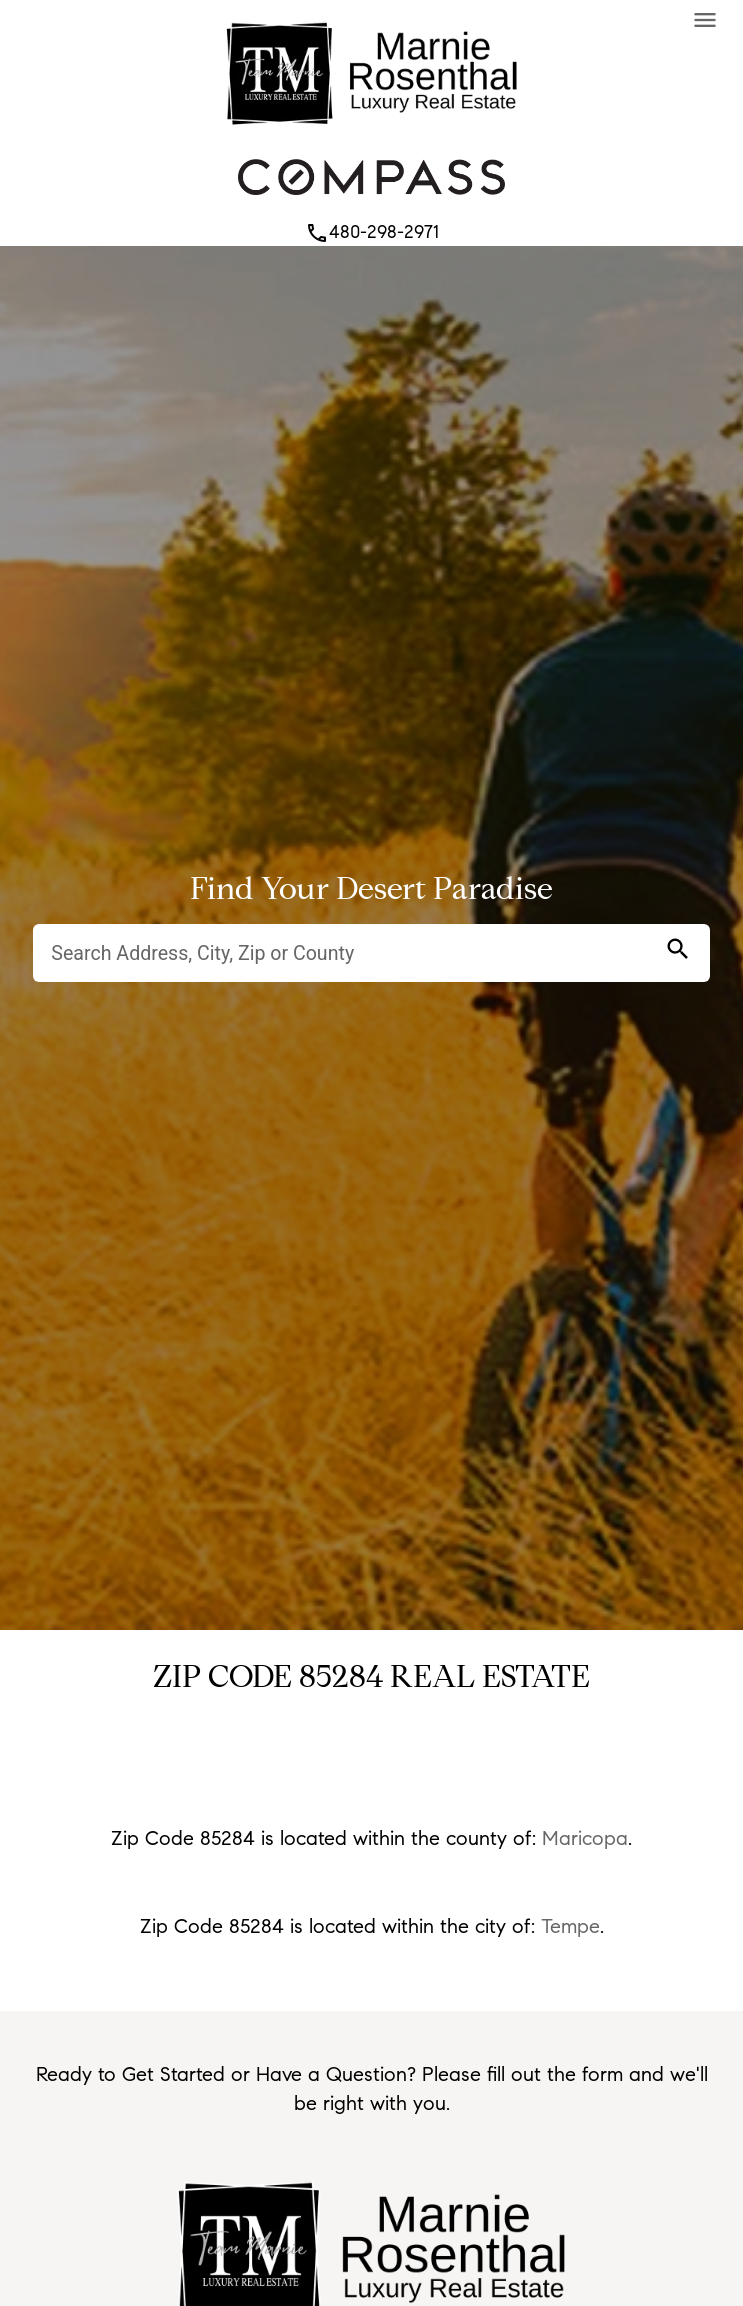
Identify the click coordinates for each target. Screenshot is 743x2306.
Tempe (570, 1926)
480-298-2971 (372, 232)
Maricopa (585, 1838)
